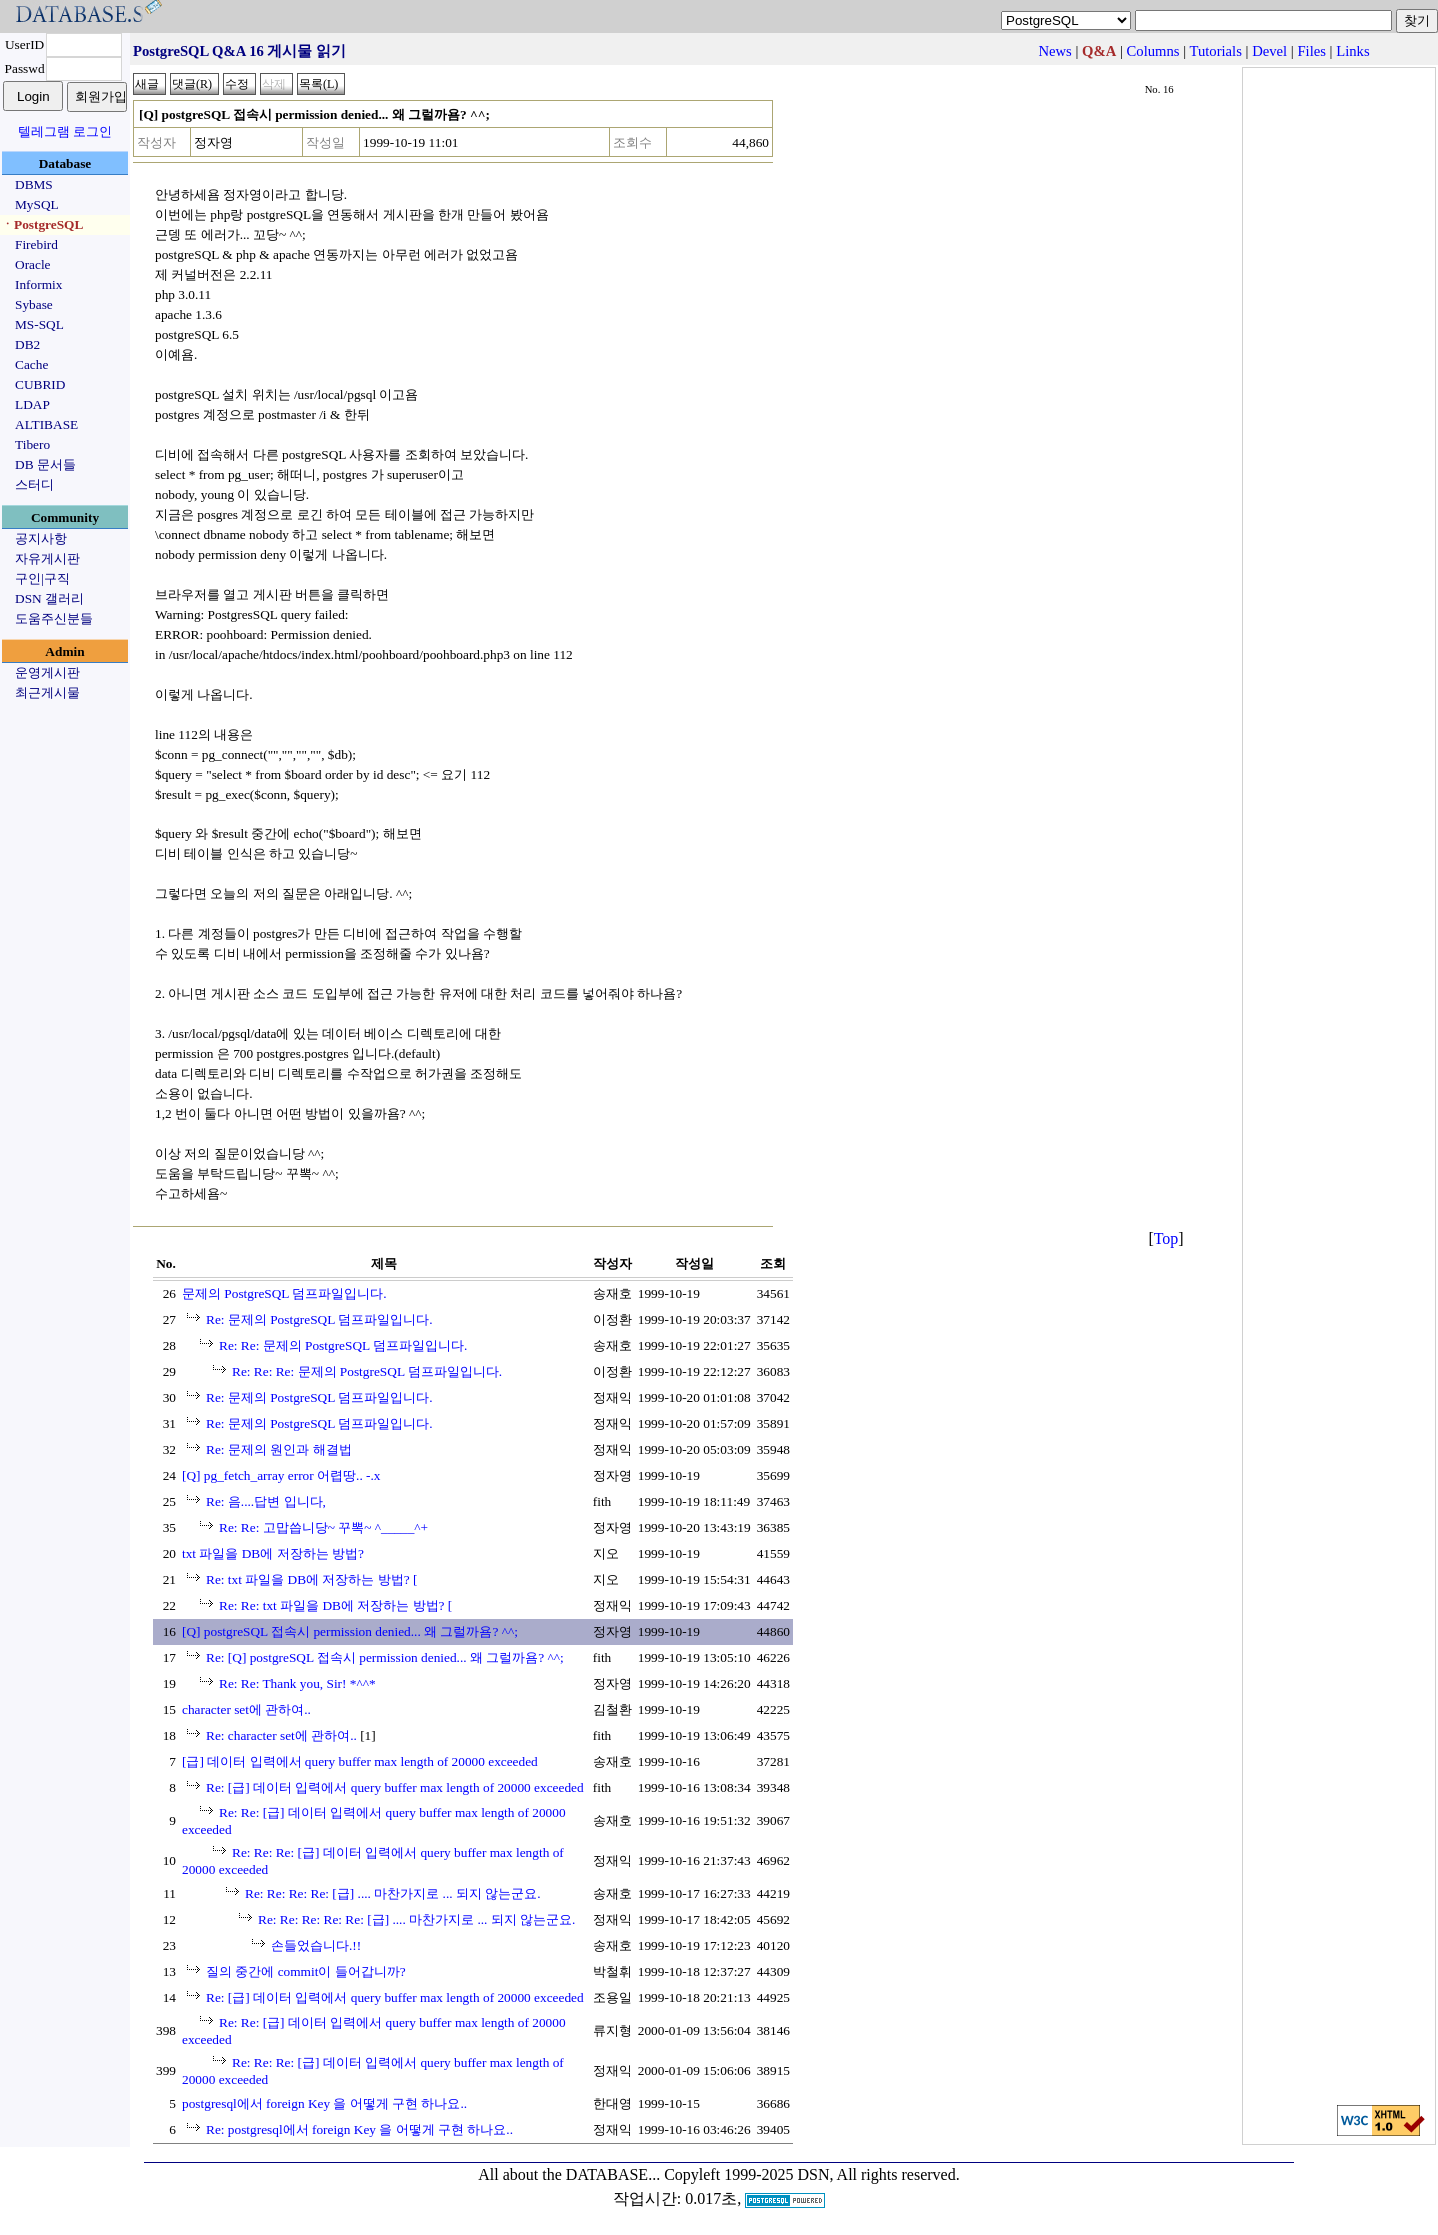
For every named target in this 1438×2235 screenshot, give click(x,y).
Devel (1269, 51)
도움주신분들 (54, 618)
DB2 (27, 344)
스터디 (34, 484)
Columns (1153, 51)
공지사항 (41, 538)
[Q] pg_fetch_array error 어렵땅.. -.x (281, 1475)
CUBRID (40, 384)
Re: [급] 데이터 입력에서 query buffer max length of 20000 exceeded (395, 1787)
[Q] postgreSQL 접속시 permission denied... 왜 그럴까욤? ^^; (350, 1631)
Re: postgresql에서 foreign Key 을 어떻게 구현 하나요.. (359, 2129)
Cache (31, 364)
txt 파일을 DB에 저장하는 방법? (273, 1553)
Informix (38, 284)
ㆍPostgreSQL (42, 224)
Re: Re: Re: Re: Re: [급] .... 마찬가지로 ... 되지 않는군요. (416, 1919)
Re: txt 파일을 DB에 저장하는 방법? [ (311, 1579)
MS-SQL (39, 324)
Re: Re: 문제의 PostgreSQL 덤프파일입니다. (343, 1345)
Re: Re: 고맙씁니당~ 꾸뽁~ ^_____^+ (323, 1527)
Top (1166, 1238)
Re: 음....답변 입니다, (266, 1501)
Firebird (36, 244)
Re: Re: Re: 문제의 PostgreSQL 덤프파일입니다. (367, 1371)
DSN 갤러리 (49, 598)
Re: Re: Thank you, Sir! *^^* (297, 1683)
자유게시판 (47, 558)
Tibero (32, 444)
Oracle (33, 264)
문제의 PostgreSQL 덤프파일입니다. (284, 1293)
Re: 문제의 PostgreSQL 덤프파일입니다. (319, 1319)
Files (1311, 51)
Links (1352, 51)
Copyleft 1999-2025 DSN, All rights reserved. (812, 2174)
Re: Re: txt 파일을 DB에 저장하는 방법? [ (335, 1605)
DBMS (34, 184)
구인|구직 (42, 578)
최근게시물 (47, 692)
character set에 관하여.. (246, 1709)
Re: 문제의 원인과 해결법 (279, 1449)
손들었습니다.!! (316, 1945)
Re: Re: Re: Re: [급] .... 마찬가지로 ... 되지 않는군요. (393, 1893)
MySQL (37, 204)
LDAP (32, 404)
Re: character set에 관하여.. (281, 1735)
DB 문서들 (45, 464)
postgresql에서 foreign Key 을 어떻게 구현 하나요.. (324, 2103)
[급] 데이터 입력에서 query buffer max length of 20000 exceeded (360, 1761)
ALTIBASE (46, 424)
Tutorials (1215, 51)
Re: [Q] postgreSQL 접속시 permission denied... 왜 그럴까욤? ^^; (385, 1657)
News (1054, 51)
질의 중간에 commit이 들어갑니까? (306, 1971)
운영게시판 (47, 672)
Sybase (34, 304)
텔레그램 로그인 (65, 131)
